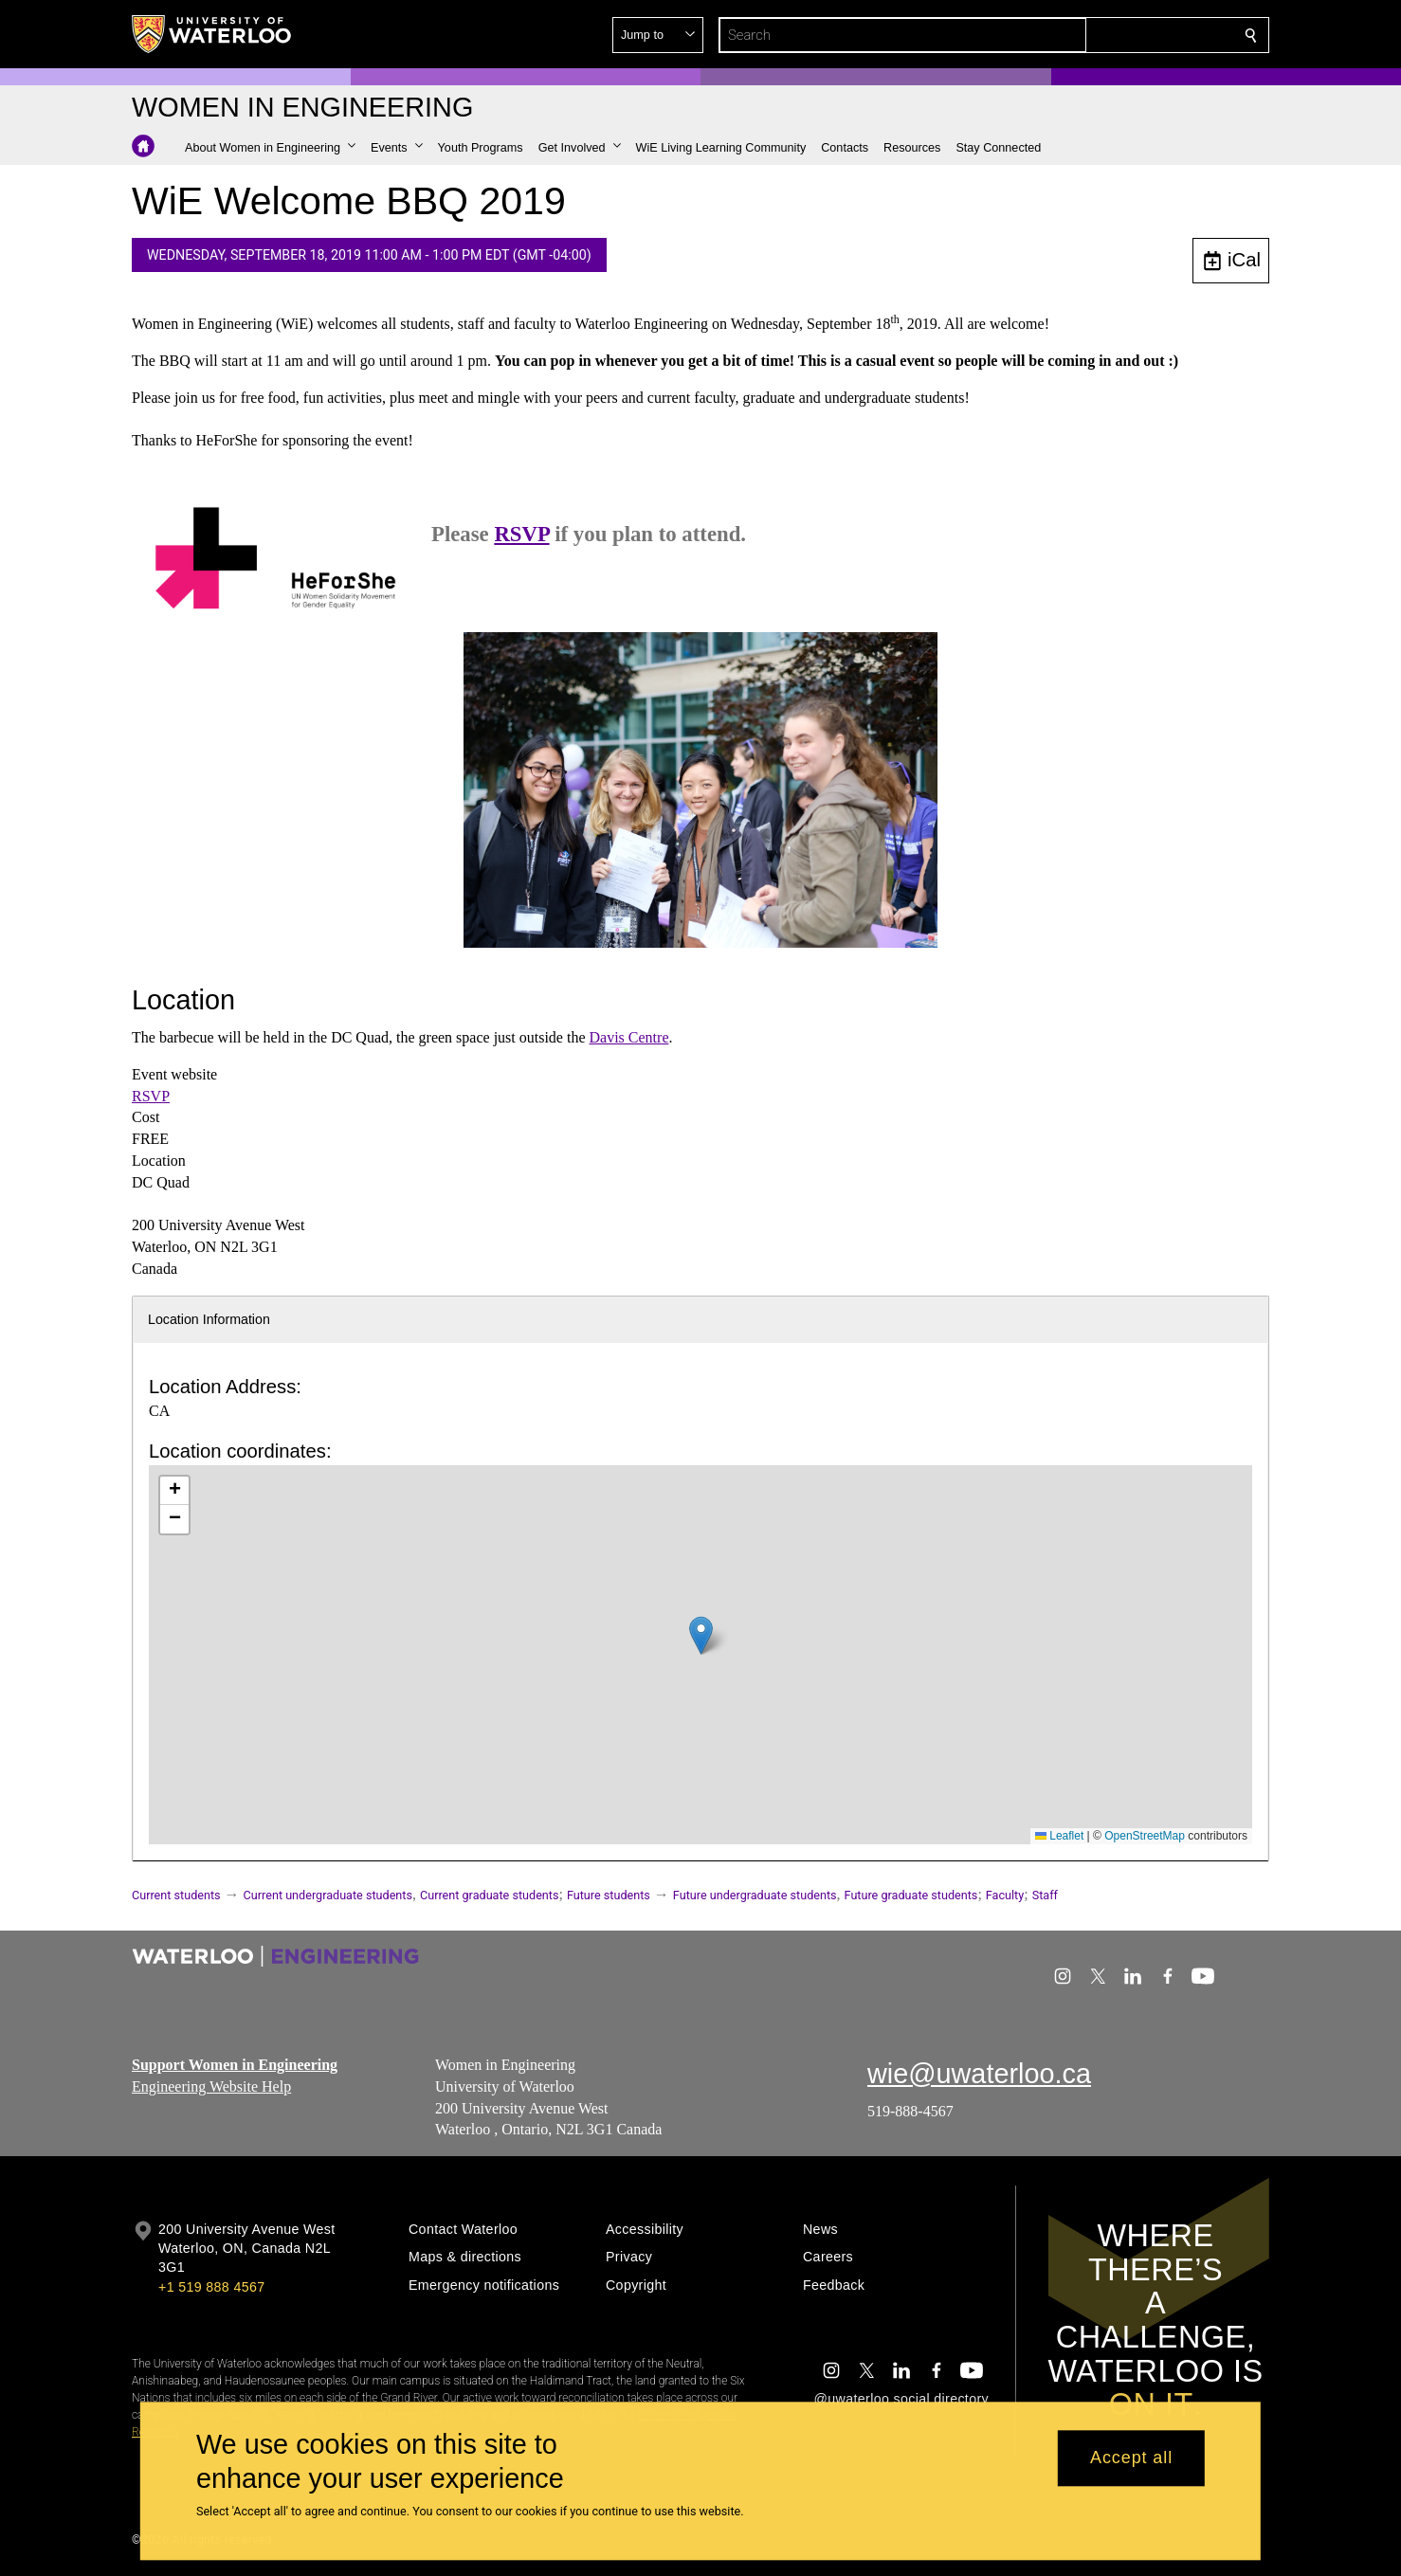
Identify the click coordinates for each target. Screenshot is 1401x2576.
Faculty (1005, 1895)
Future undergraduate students (755, 1895)
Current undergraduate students (328, 1895)
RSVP (521, 534)
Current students (176, 1895)
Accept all (1131, 2458)
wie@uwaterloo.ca (979, 2074)
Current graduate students (489, 1895)
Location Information (209, 1319)
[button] (1113, 35)
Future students (608, 1895)
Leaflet (1059, 1835)
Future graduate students (911, 1895)
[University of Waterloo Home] (212, 34)
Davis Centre (629, 1037)
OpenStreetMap (1144, 1835)
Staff (1045, 1895)
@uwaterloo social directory (901, 2398)
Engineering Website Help (211, 2086)
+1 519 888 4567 (211, 2287)
